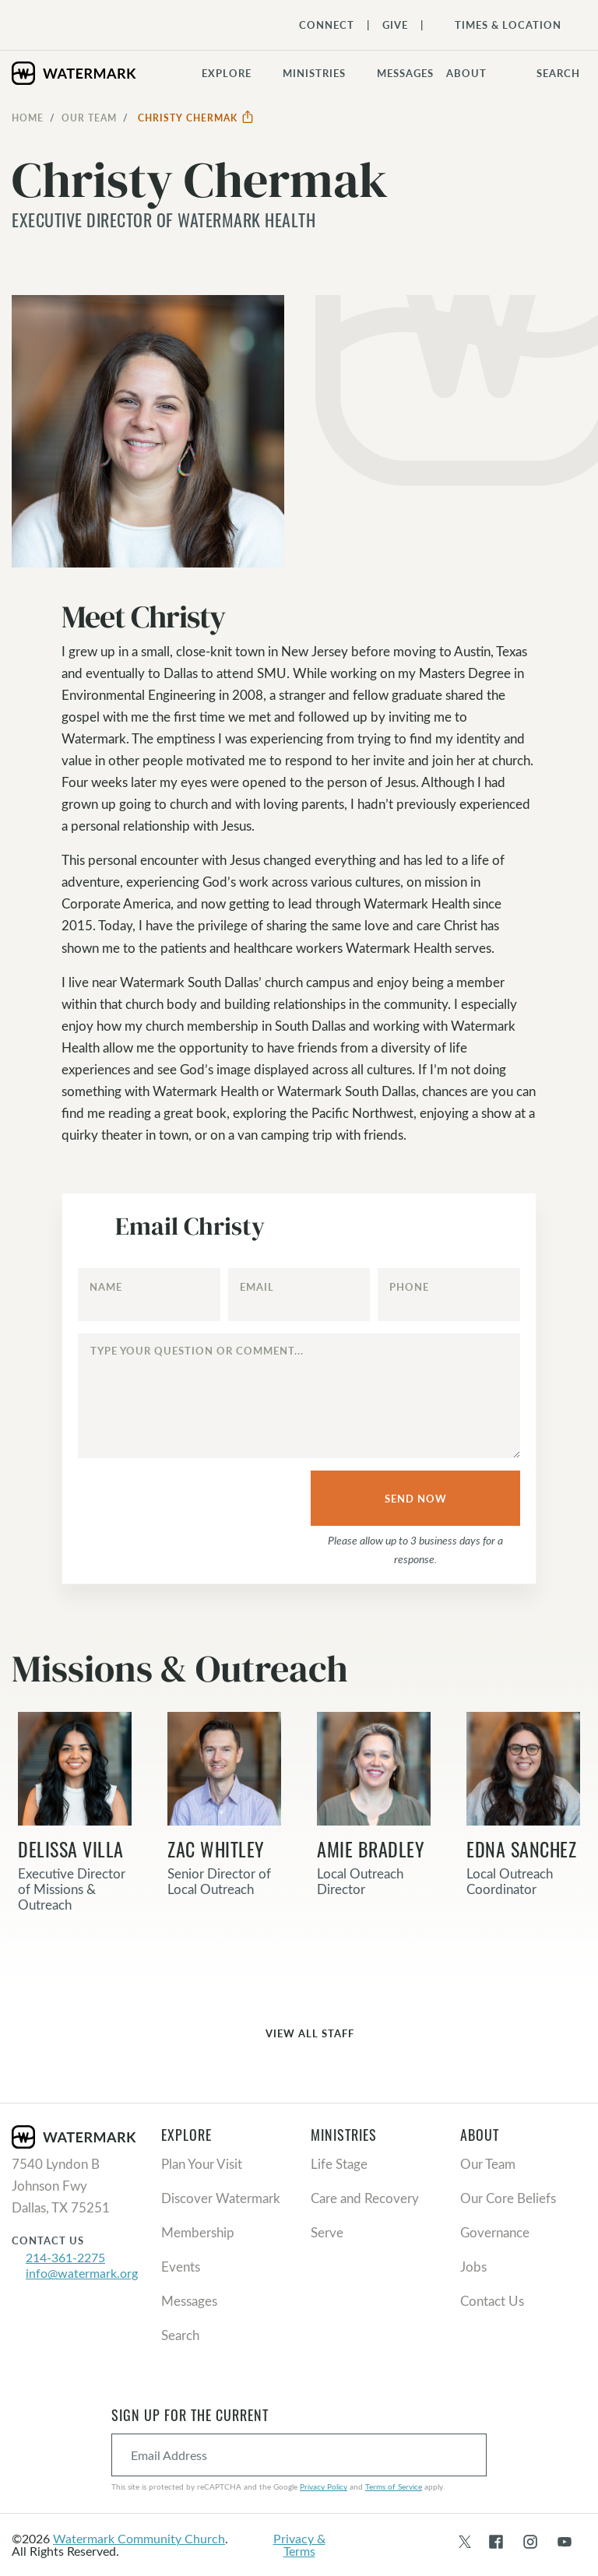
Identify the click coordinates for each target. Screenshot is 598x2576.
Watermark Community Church (139, 2538)
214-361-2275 (65, 2257)
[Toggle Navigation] (500, 25)
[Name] (149, 1294)
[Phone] (449, 1294)
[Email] (299, 1294)
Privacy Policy (323, 2486)
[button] (323, 73)
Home (28, 117)
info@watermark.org (82, 2273)
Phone (409, 1287)
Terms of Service (393, 2486)
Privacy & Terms (299, 2544)
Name (106, 1287)
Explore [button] (227, 73)
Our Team (89, 117)
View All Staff (299, 2034)
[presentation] (190, 1499)
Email (257, 1287)
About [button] (466, 73)
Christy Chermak (196, 117)
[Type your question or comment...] (299, 1396)
